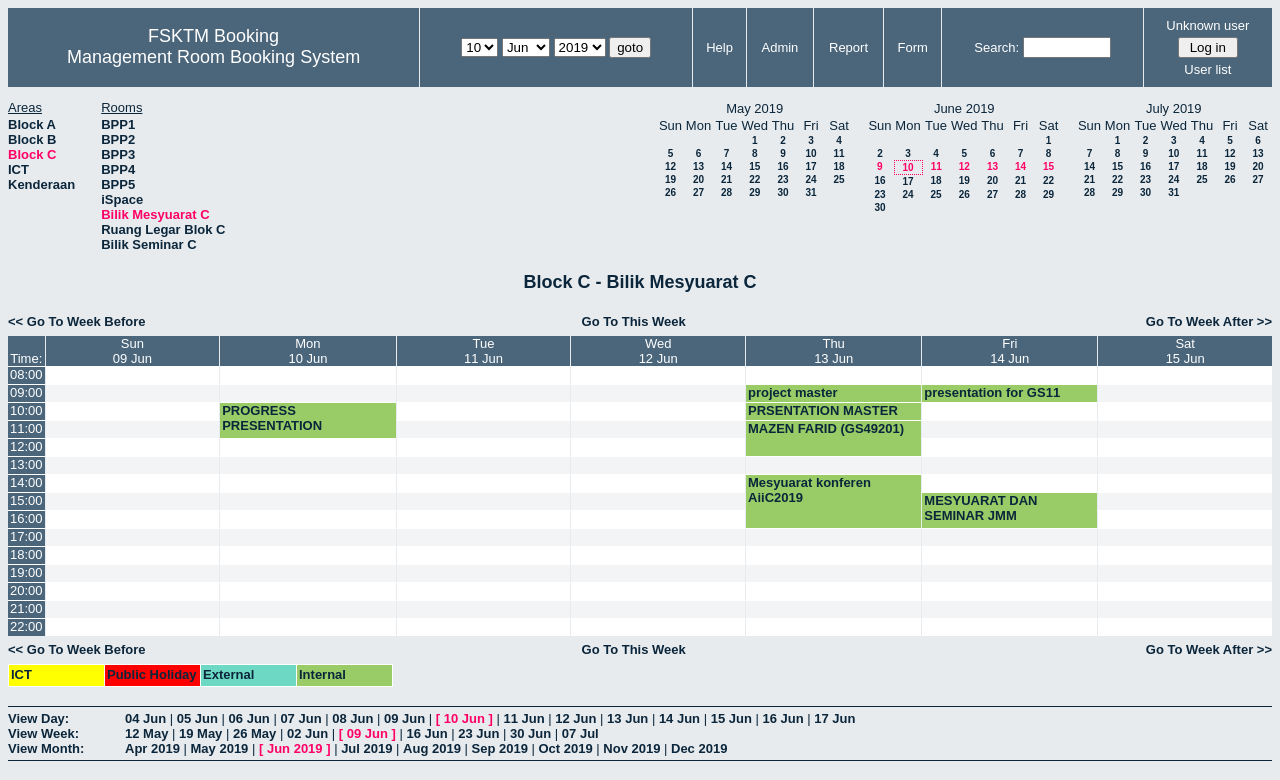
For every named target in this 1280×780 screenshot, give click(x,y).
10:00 (26, 410)
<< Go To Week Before (77, 321)
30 (782, 192)
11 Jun (523, 718)
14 (726, 166)
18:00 (26, 554)
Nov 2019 (631, 748)
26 (670, 192)
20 (698, 179)
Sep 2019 (500, 748)
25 (838, 179)
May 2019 (220, 748)
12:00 (26, 446)
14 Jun (679, 718)
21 (726, 179)
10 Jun (464, 718)
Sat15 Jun (1185, 351)
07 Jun (300, 718)
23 (782, 179)
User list (1207, 69)
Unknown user (1207, 25)
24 (810, 179)
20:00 (26, 590)
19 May (200, 733)
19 (670, 179)
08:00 (26, 374)
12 (670, 166)
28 (726, 192)
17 (810, 166)
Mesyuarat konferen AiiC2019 (809, 490)
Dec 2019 (699, 748)
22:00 (26, 626)
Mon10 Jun (307, 351)
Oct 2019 (565, 748)
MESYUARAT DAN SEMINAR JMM (980, 508)
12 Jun (575, 718)
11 (838, 153)
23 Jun (478, 733)
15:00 (26, 500)
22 (754, 179)
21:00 (26, 608)
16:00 (26, 518)
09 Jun (404, 718)
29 (754, 192)
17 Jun (834, 718)
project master (793, 392)
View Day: (38, 718)
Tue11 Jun (483, 351)
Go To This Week (634, 321)
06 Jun (249, 718)
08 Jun (352, 718)
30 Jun (530, 733)
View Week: (43, 733)
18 (838, 166)
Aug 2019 (432, 748)
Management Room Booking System (213, 57)
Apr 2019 (152, 748)
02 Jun (307, 733)
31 (810, 192)
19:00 (26, 572)
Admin (779, 47)
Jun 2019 (295, 748)
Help (719, 47)
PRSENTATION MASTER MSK (823, 418)
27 (698, 192)
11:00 (26, 428)
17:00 (26, 536)
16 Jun (782, 718)
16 (782, 166)
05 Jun (197, 718)
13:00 (26, 464)
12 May (146, 733)
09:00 (26, 392)
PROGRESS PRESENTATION (272, 418)
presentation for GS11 (992, 392)
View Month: (46, 748)
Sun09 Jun (132, 351)
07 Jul (580, 733)
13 (698, 166)
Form (913, 47)
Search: (996, 47)
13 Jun (627, 718)
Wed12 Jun (658, 351)
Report (848, 47)
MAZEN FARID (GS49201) (826, 428)
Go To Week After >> (1209, 321)
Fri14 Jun (1009, 351)
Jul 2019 (366, 748)
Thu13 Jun (833, 351)
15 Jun (731, 718)
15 (754, 166)
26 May (254, 733)
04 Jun (145, 718)
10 (810, 153)
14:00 (26, 482)
